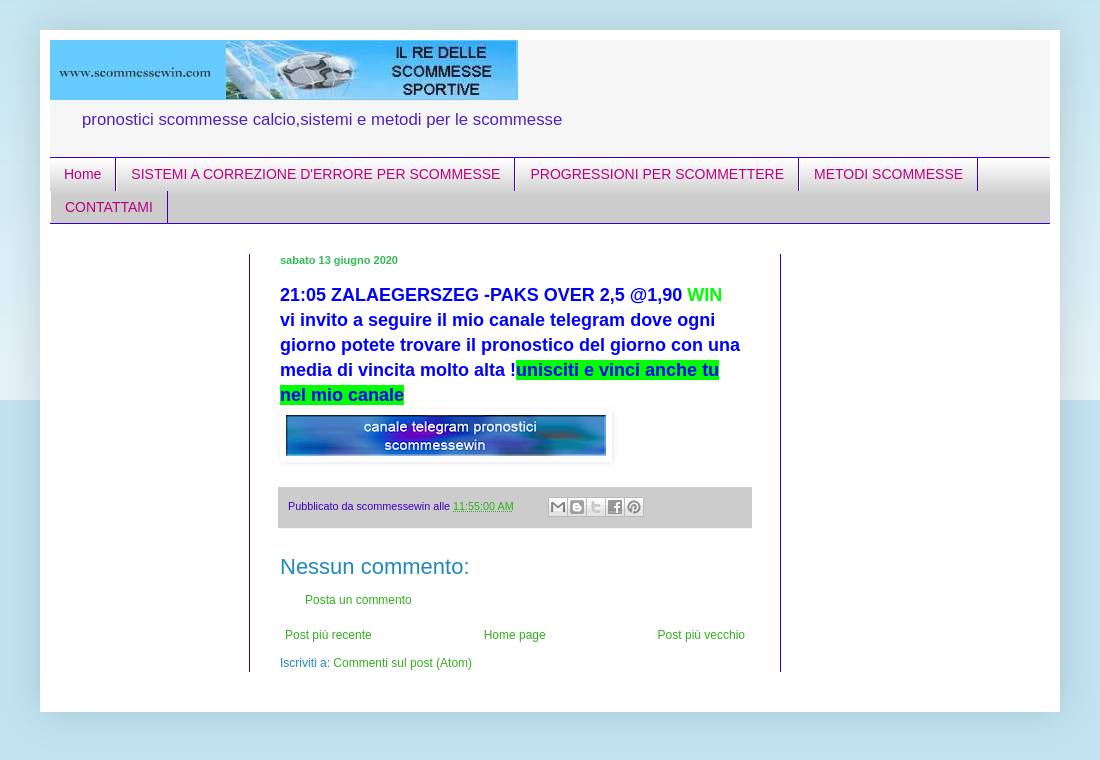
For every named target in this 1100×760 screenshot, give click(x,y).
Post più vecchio (701, 635)
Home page (515, 635)
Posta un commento (358, 600)
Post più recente (328, 635)
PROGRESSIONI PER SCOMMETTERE (657, 174)
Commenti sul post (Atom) (402, 663)
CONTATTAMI (109, 207)
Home (82, 174)
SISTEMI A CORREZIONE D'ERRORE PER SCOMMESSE (315, 174)
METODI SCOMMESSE (888, 174)
